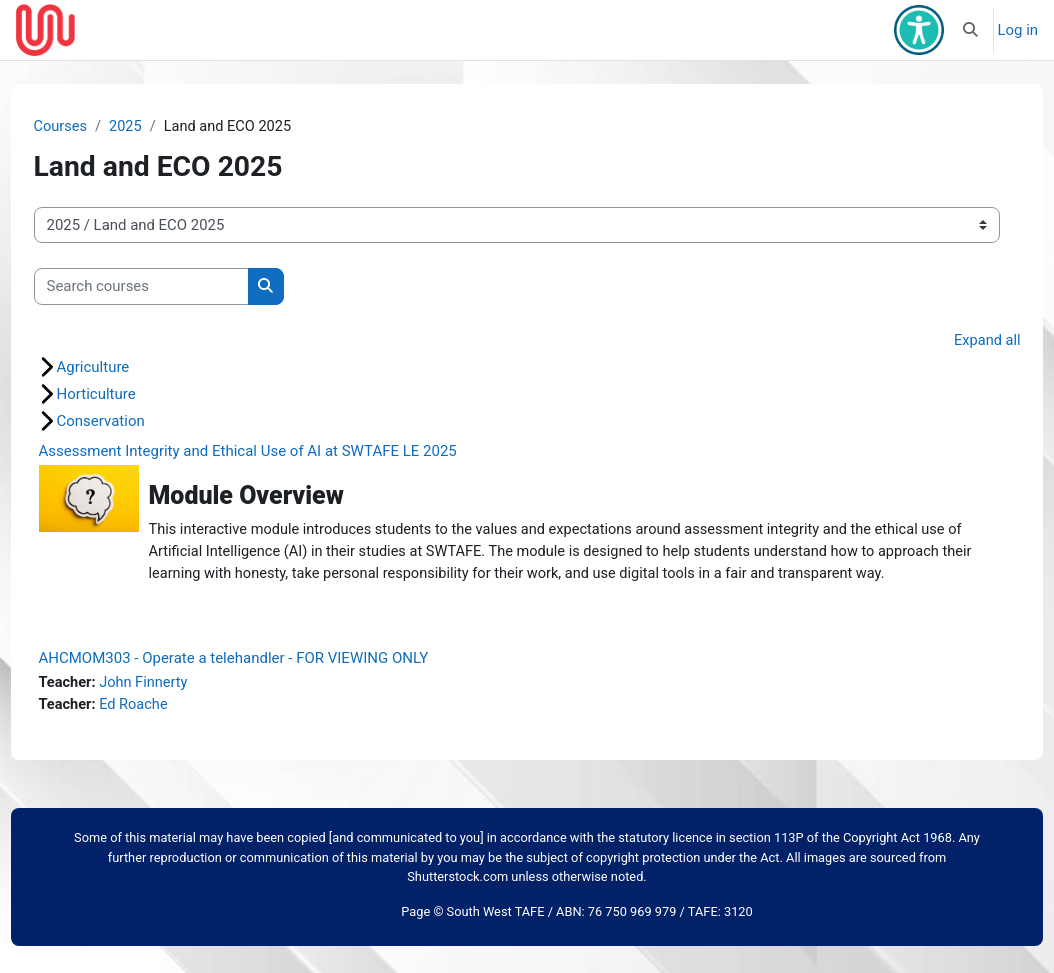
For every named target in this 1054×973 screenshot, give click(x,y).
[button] (970, 30)
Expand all (949, 341)
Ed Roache (173, 731)
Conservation (138, 423)
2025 (165, 127)
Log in (1018, 30)
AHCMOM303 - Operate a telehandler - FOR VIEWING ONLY (271, 684)
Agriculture (130, 369)
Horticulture (133, 396)
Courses (98, 127)
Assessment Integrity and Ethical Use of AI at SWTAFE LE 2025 (285, 453)
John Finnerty (183, 709)
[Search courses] (178, 287)
